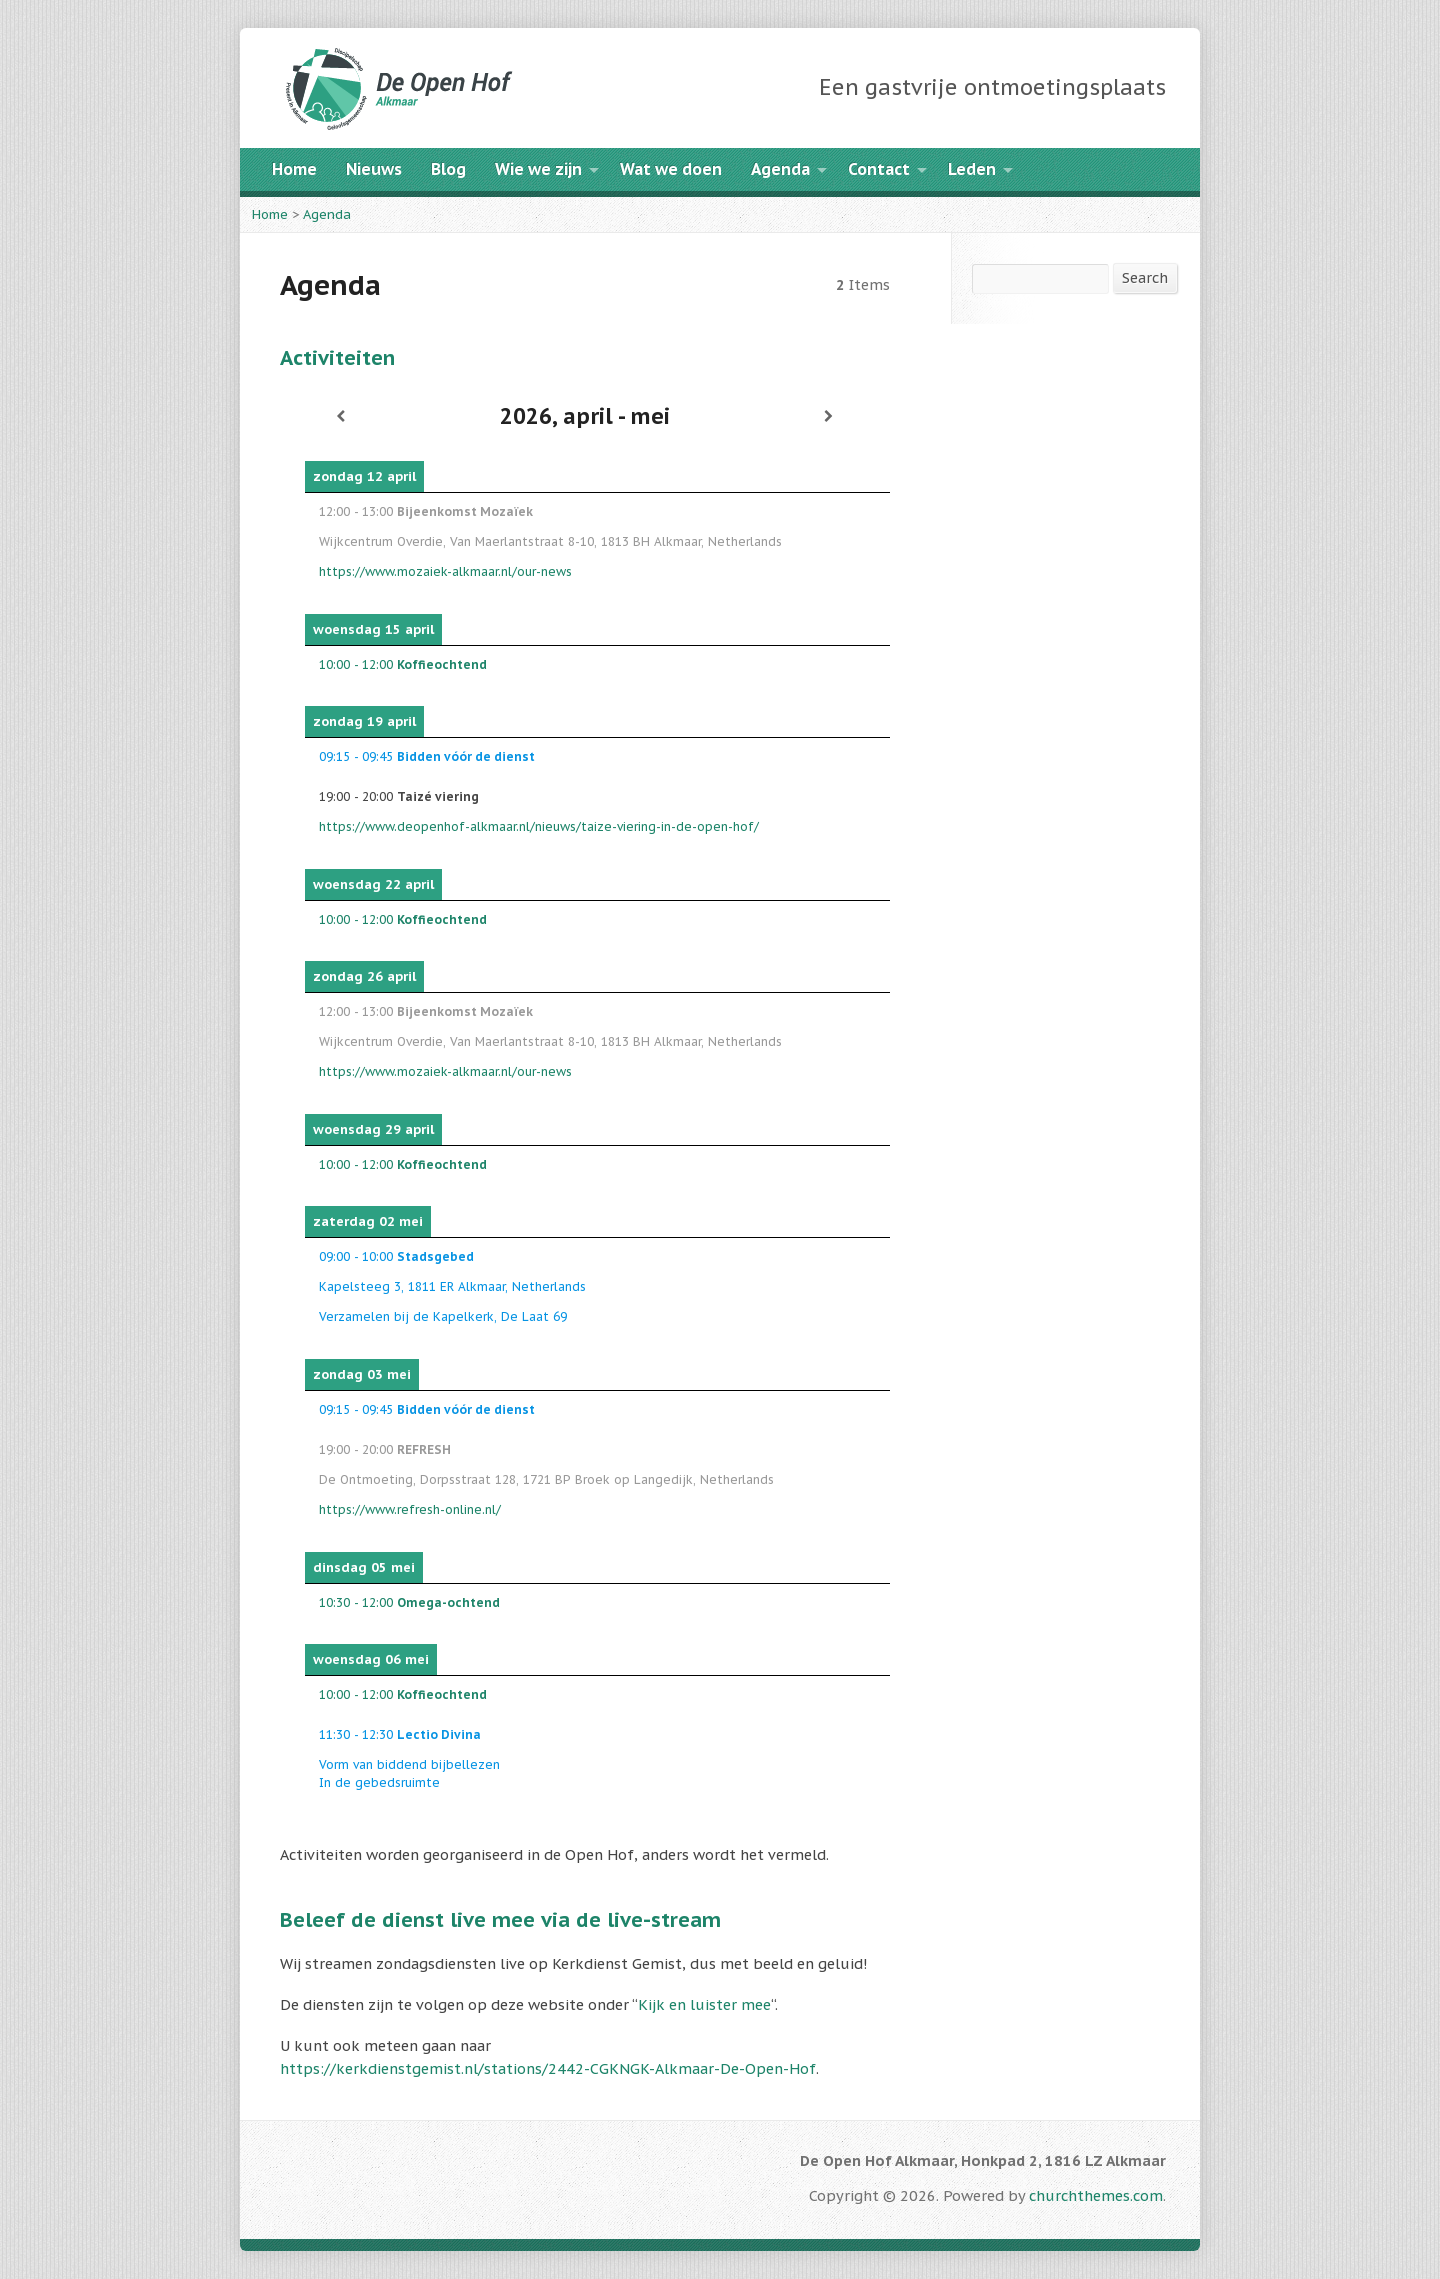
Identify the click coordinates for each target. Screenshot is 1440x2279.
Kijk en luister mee (704, 2004)
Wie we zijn (538, 169)
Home (294, 169)
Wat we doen (671, 169)
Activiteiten (337, 357)
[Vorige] (341, 416)
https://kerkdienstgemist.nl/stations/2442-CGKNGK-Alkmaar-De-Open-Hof (548, 2068)
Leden (972, 169)
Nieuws (374, 169)
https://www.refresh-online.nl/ (410, 1509)
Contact (879, 169)
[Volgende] (829, 416)
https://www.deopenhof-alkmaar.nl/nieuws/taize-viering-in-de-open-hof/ (539, 826)
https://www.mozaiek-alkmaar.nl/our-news (445, 571)
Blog (448, 169)
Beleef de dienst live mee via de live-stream (500, 1919)
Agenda (780, 169)
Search (1145, 277)
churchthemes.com (1096, 2195)
